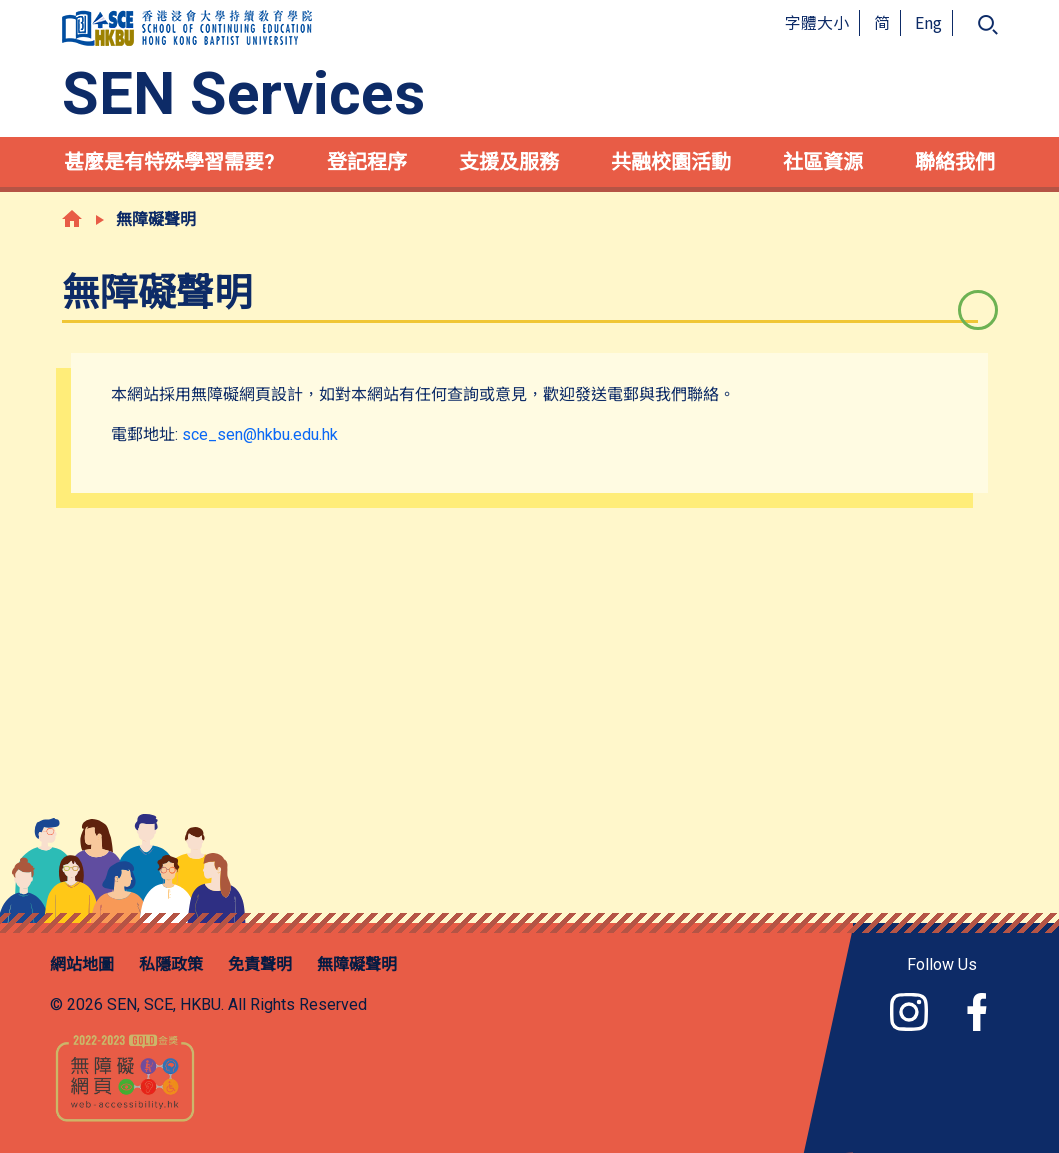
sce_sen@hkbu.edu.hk (260, 434)
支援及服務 (509, 162)
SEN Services (243, 94)
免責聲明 (260, 964)
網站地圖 (82, 964)
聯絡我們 (955, 162)
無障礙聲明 (357, 964)
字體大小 (817, 22)
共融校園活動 (671, 162)
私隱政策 (171, 964)
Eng (928, 22)
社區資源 (823, 162)
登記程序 (367, 162)
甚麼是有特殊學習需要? (169, 162)
